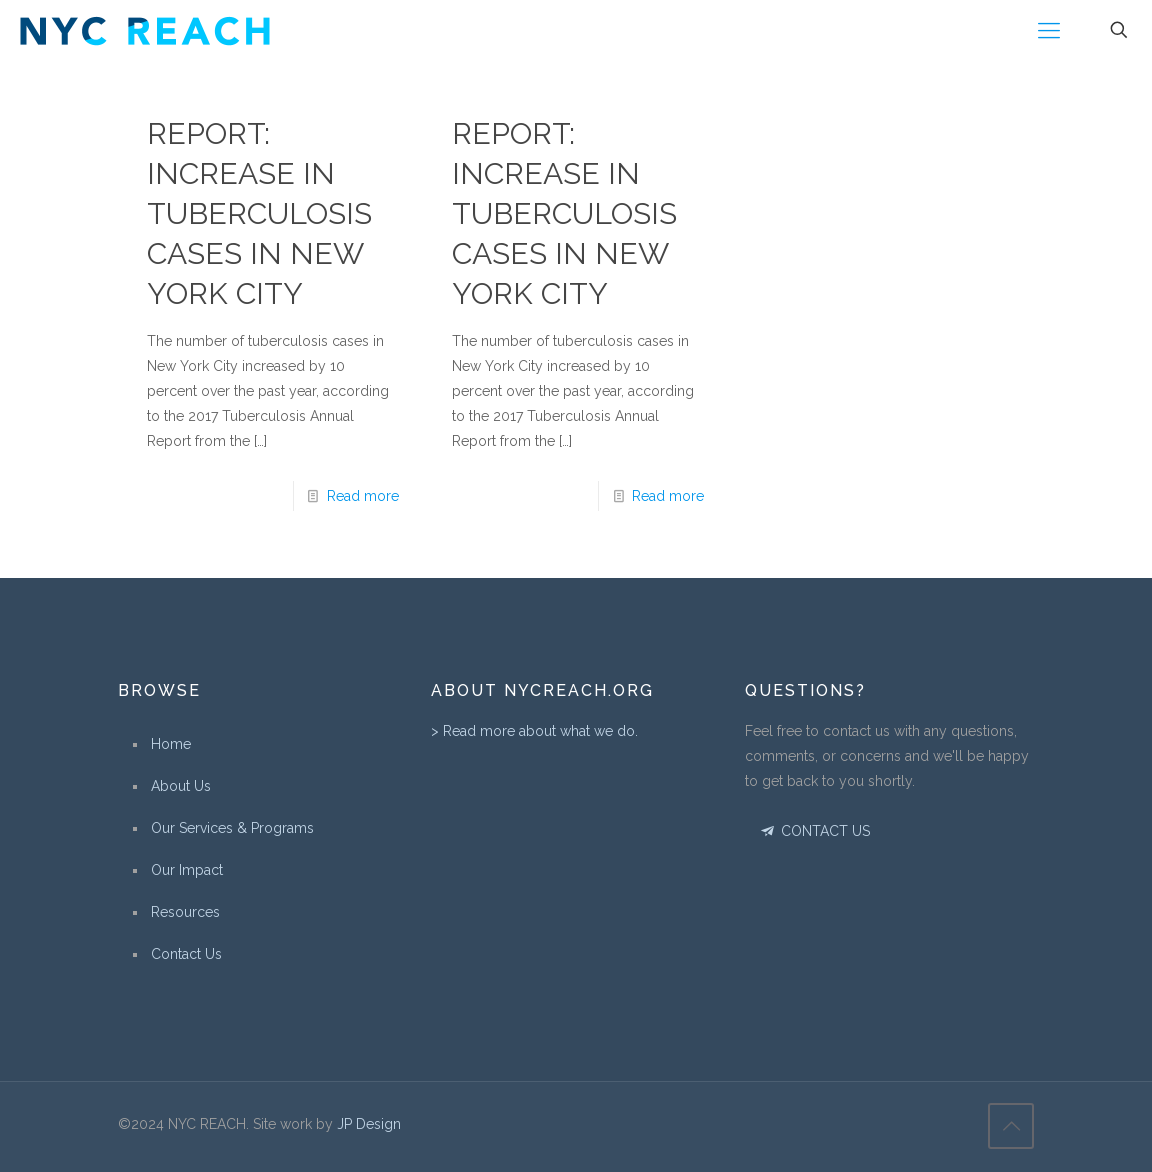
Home (171, 744)
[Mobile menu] (1049, 30)
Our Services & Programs (232, 828)
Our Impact (187, 870)
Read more (363, 496)
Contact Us (186, 954)
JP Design (369, 1124)
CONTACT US (814, 831)
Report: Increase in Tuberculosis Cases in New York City (259, 213)
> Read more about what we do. (534, 731)
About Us (181, 786)
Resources (185, 912)
